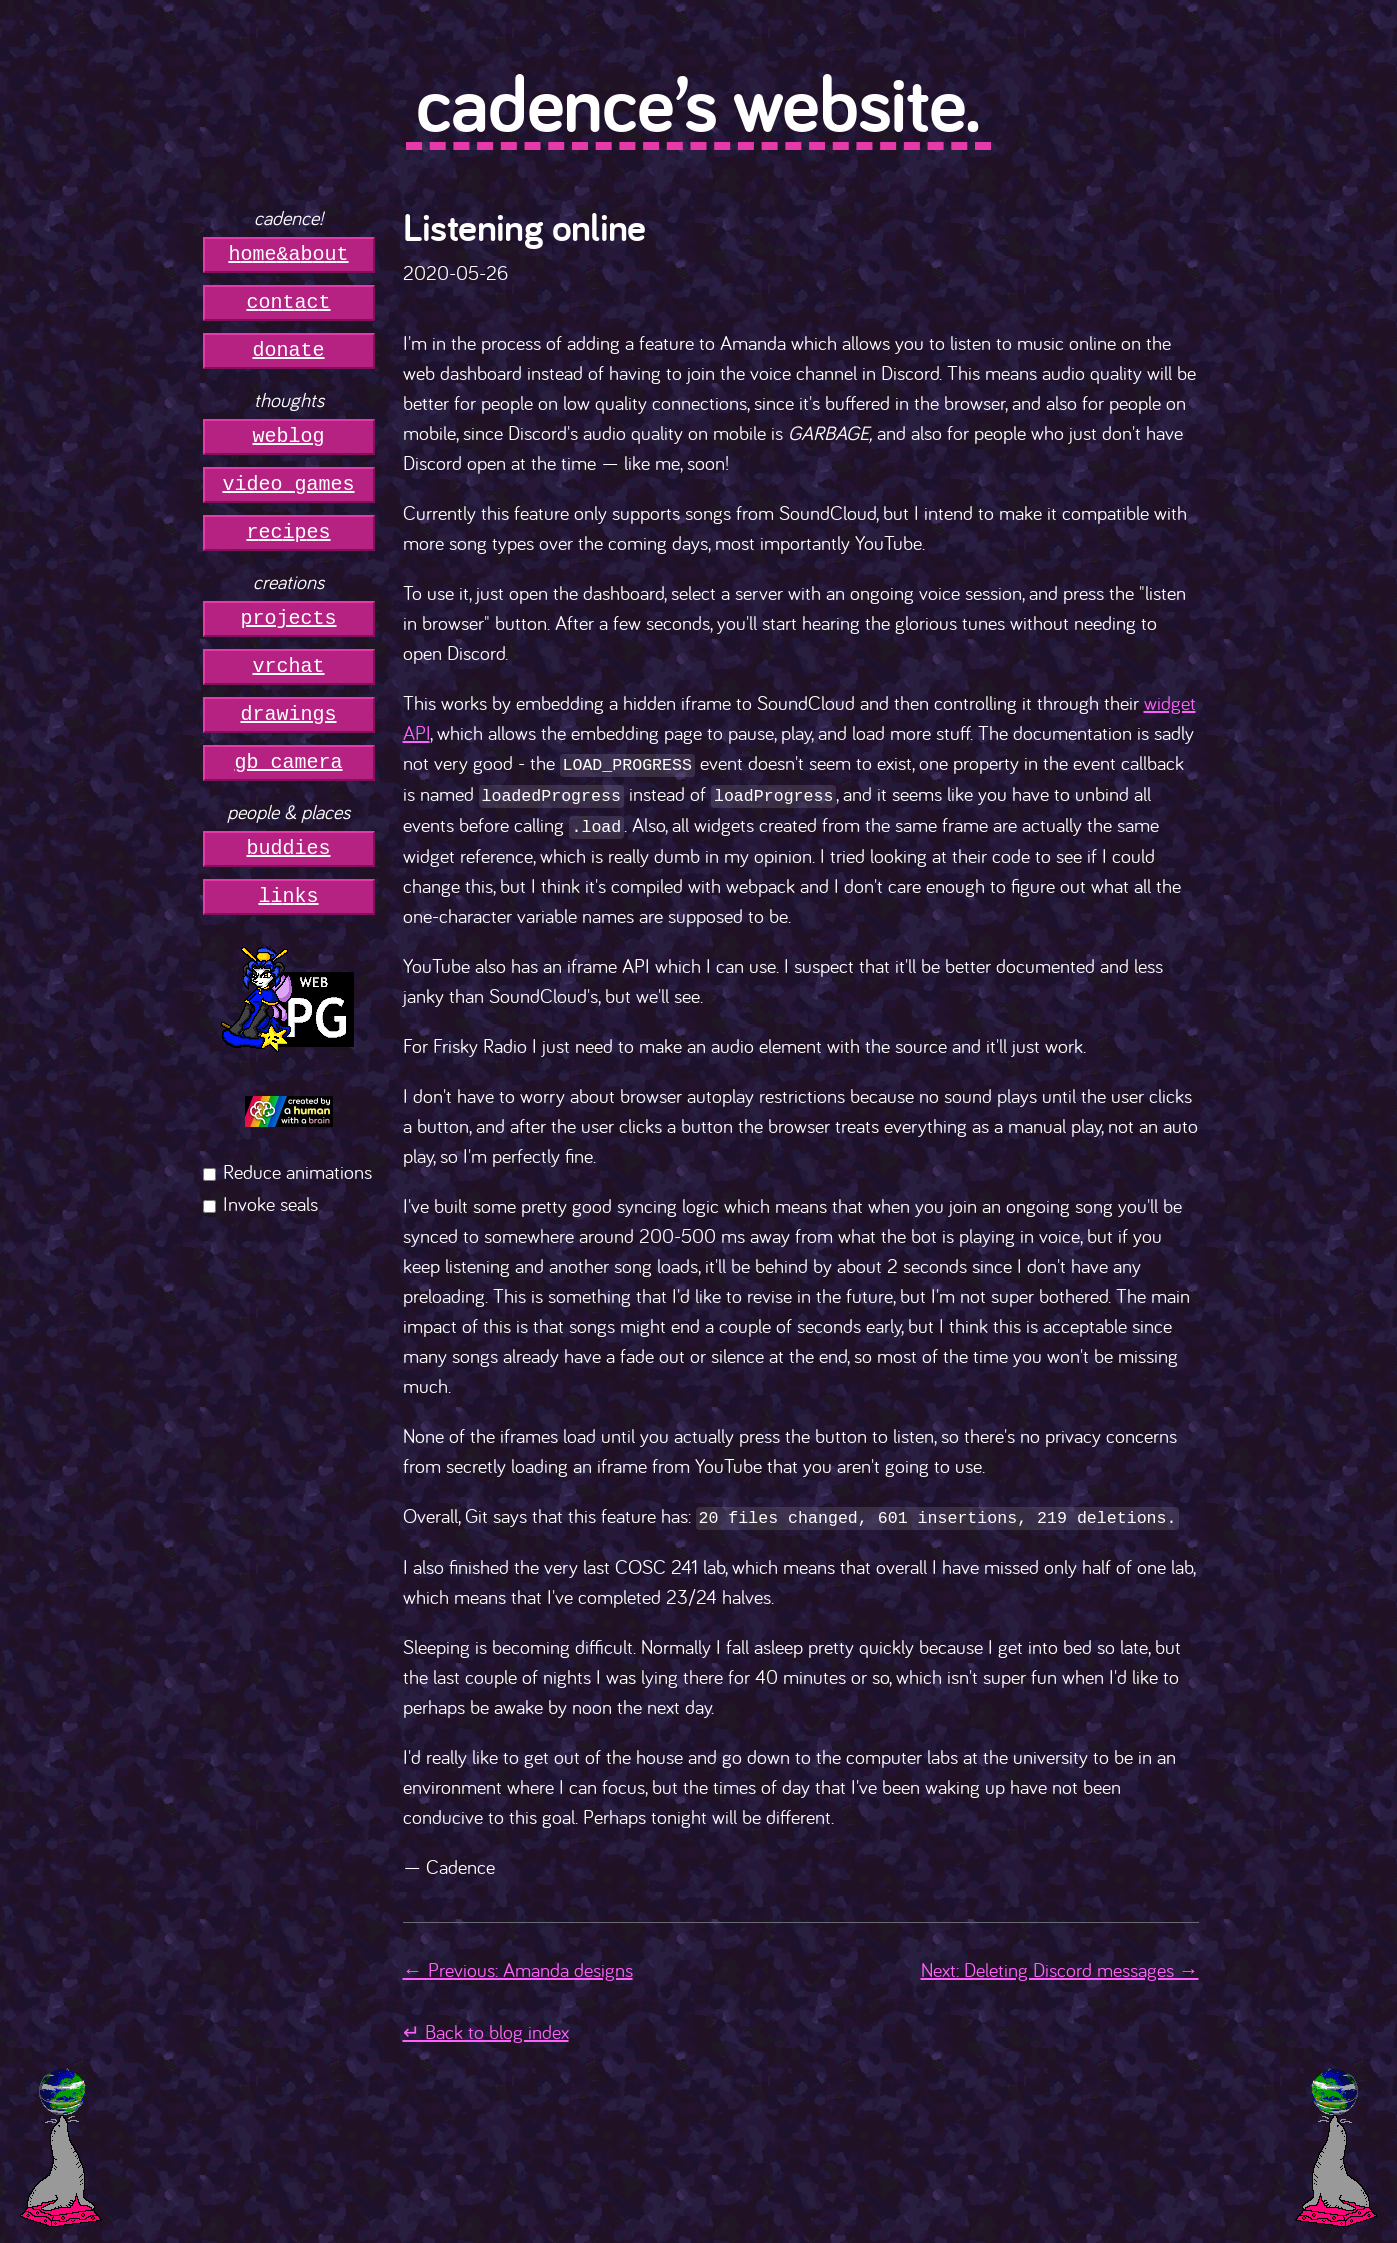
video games (289, 484)
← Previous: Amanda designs (518, 1965)
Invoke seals (270, 1203)
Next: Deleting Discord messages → (1060, 1965)
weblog (289, 436)
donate (289, 350)
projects (289, 618)
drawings (289, 714)
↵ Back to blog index (486, 2027)
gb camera (289, 762)
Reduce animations (297, 1171)
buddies (289, 848)
